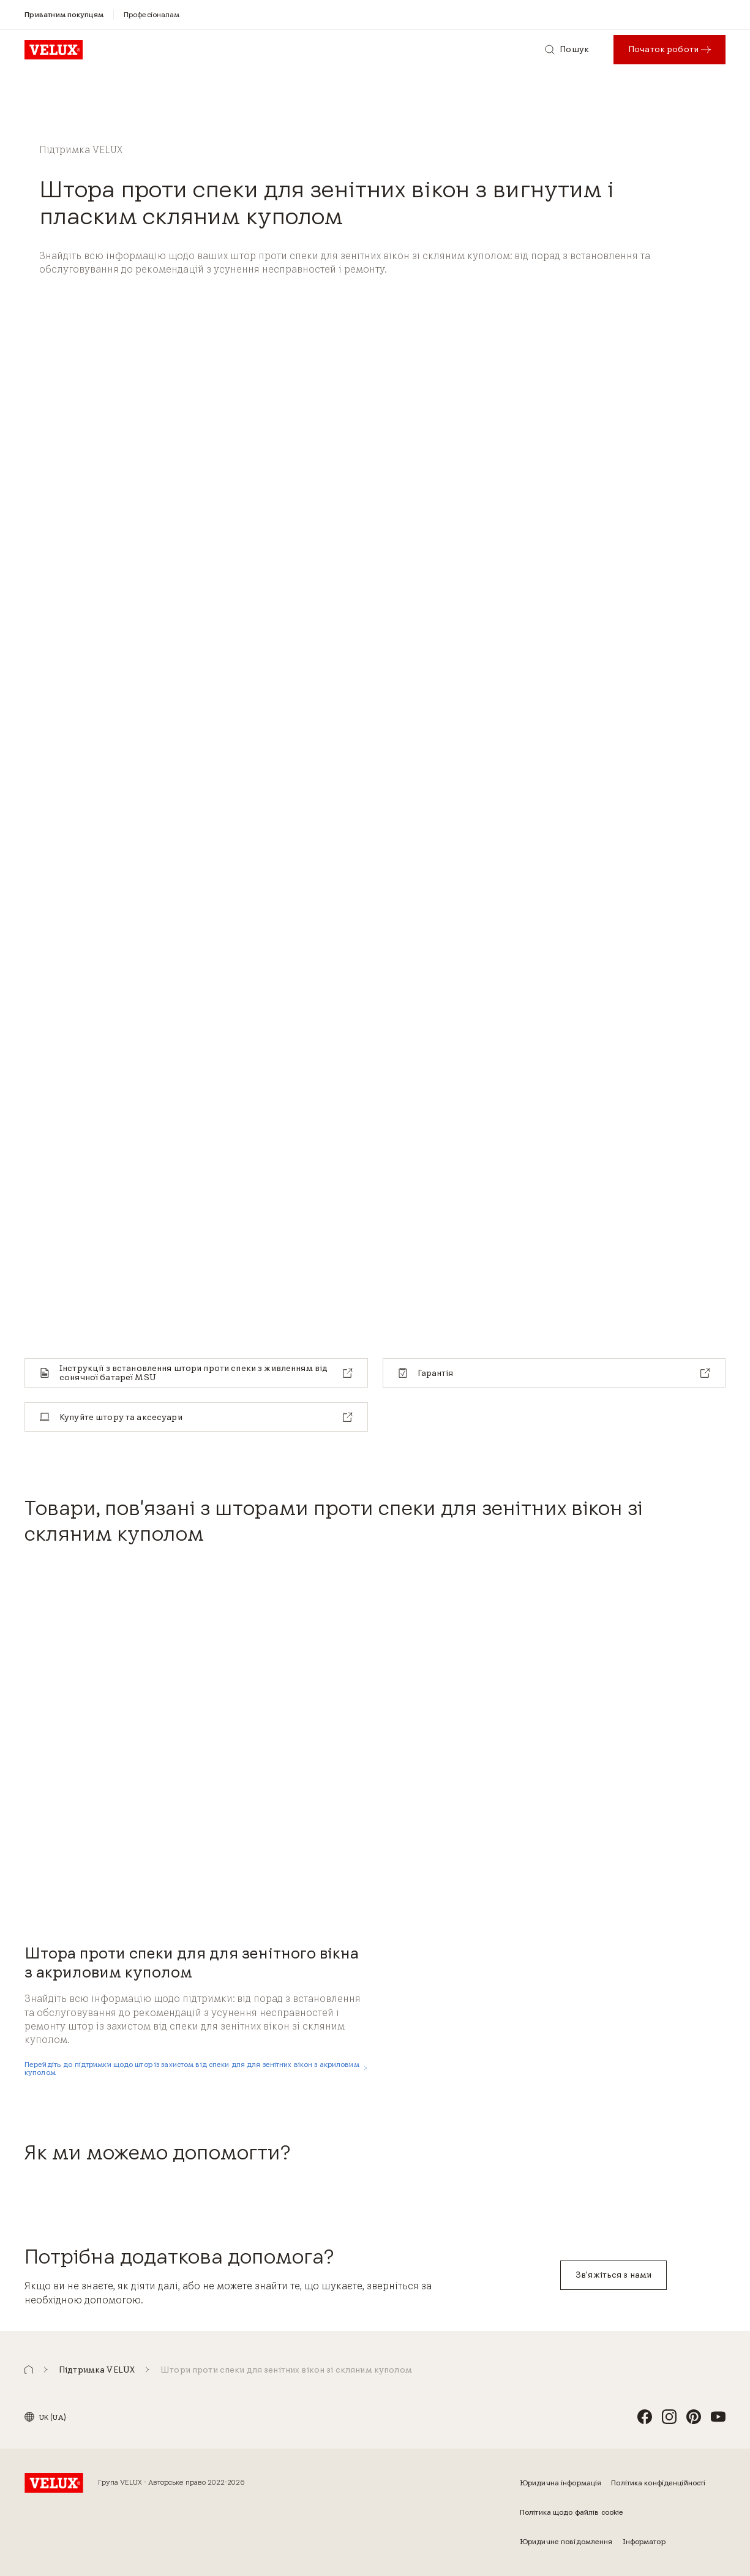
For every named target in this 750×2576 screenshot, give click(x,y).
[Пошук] (567, 50)
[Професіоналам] (152, 14)
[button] (28, 2369)
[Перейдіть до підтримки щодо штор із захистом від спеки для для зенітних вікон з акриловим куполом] (196, 2068)
